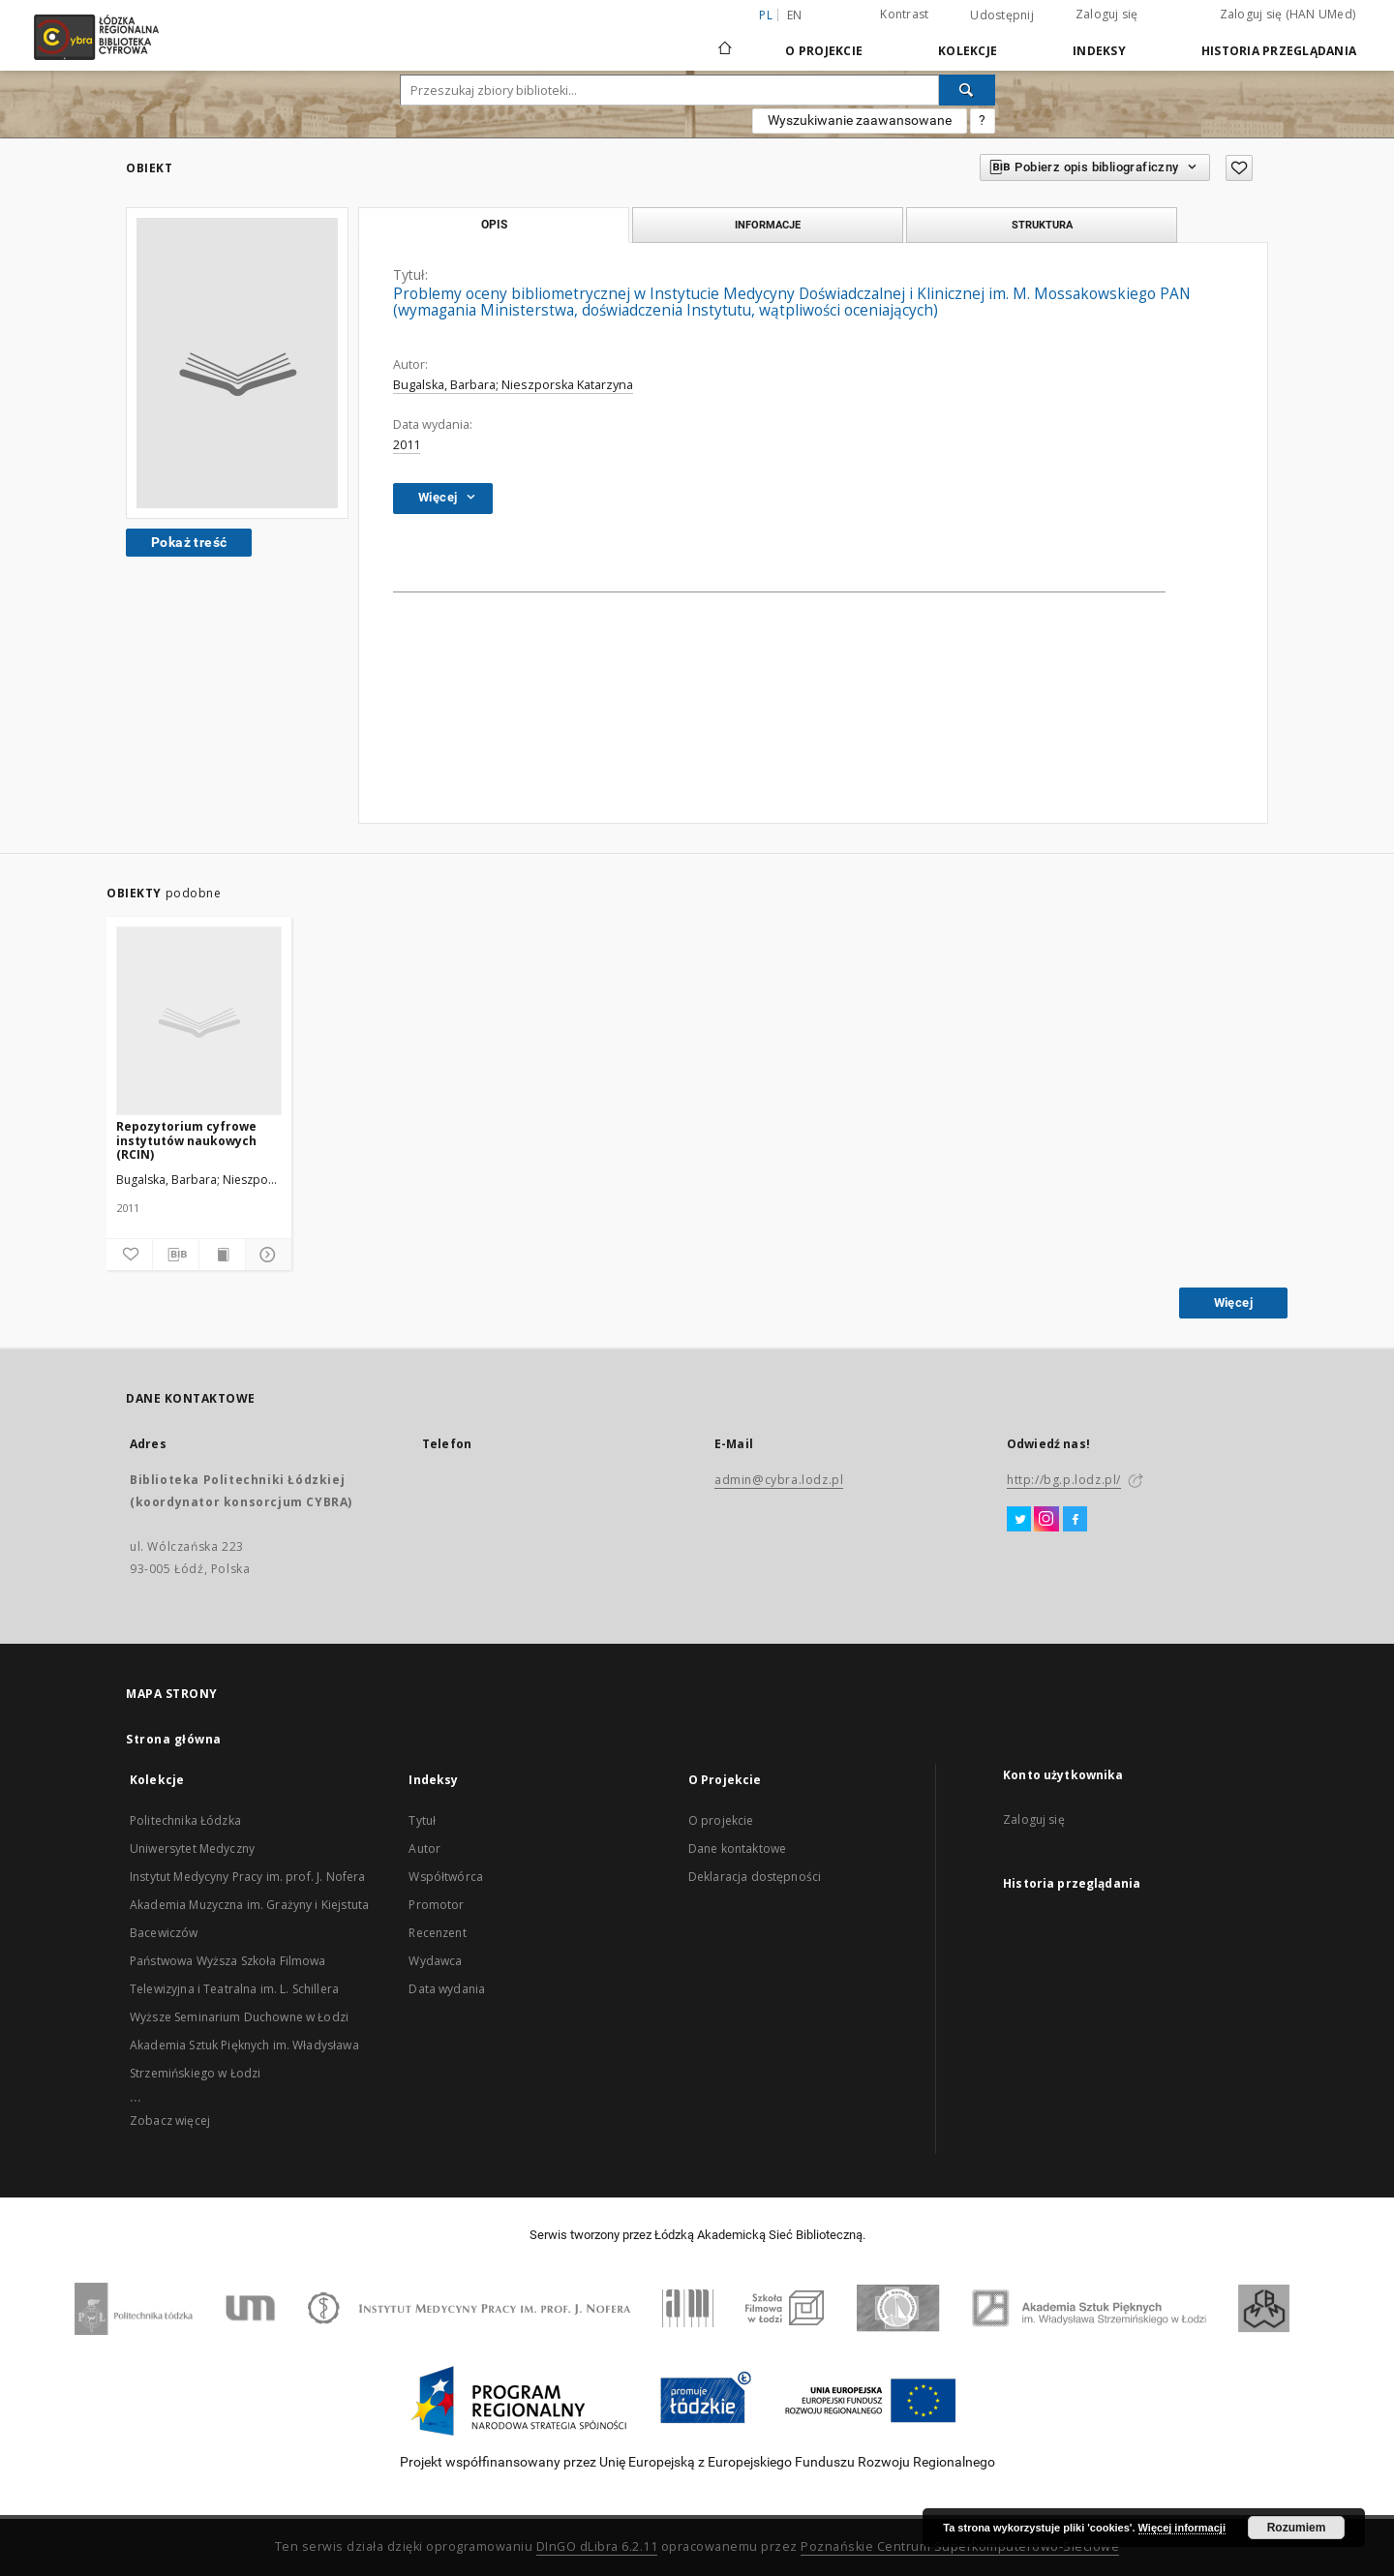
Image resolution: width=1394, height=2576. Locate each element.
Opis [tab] (494, 224)
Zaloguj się (1107, 14)
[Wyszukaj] (967, 90)
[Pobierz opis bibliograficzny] (175, 1254)
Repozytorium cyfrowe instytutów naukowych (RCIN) (186, 1140)
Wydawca (435, 1961)
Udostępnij (1002, 15)
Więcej (1233, 1302)
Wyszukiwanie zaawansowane (860, 120)
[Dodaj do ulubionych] (129, 1254)
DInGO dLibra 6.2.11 (597, 2546)
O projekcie (721, 1820)
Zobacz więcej (170, 2120)
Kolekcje (967, 51)
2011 (406, 445)
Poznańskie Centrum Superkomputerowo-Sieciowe (960, 2546)
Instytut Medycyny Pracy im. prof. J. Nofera (247, 1876)
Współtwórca (446, 1876)
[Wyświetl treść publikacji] (222, 1254)
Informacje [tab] (768, 224)
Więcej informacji (1182, 2527)
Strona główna (174, 1739)
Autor (424, 1848)
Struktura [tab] (1042, 224)
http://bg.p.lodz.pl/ (1064, 1479)
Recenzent (437, 1932)
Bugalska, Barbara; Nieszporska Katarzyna (513, 385)
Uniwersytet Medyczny (192, 1848)
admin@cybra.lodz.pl (778, 1479)
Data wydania (447, 1989)
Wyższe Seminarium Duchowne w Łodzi (239, 2017)
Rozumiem (1296, 2527)
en (795, 15)
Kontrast (904, 14)
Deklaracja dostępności (754, 1876)
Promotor (436, 1904)
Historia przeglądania (1278, 51)
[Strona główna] (725, 39)
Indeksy (1099, 51)
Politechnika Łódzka (185, 1820)
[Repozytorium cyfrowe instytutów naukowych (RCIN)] (199, 1021)
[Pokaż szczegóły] (265, 1254)
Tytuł (422, 1820)
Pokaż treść (189, 542)
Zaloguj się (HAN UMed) (1288, 14)
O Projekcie (824, 51)
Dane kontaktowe (737, 1848)
